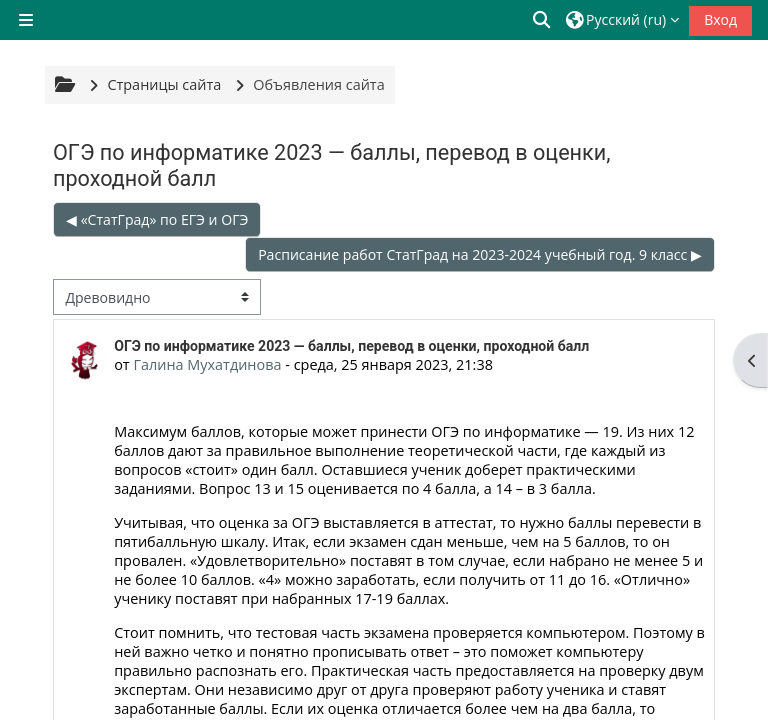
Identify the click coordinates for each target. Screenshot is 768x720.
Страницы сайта (164, 84)
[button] (543, 20)
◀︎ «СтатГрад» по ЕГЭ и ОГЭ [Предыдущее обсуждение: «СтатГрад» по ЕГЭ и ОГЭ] (157, 219)
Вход (720, 19)
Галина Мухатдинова (207, 364)
